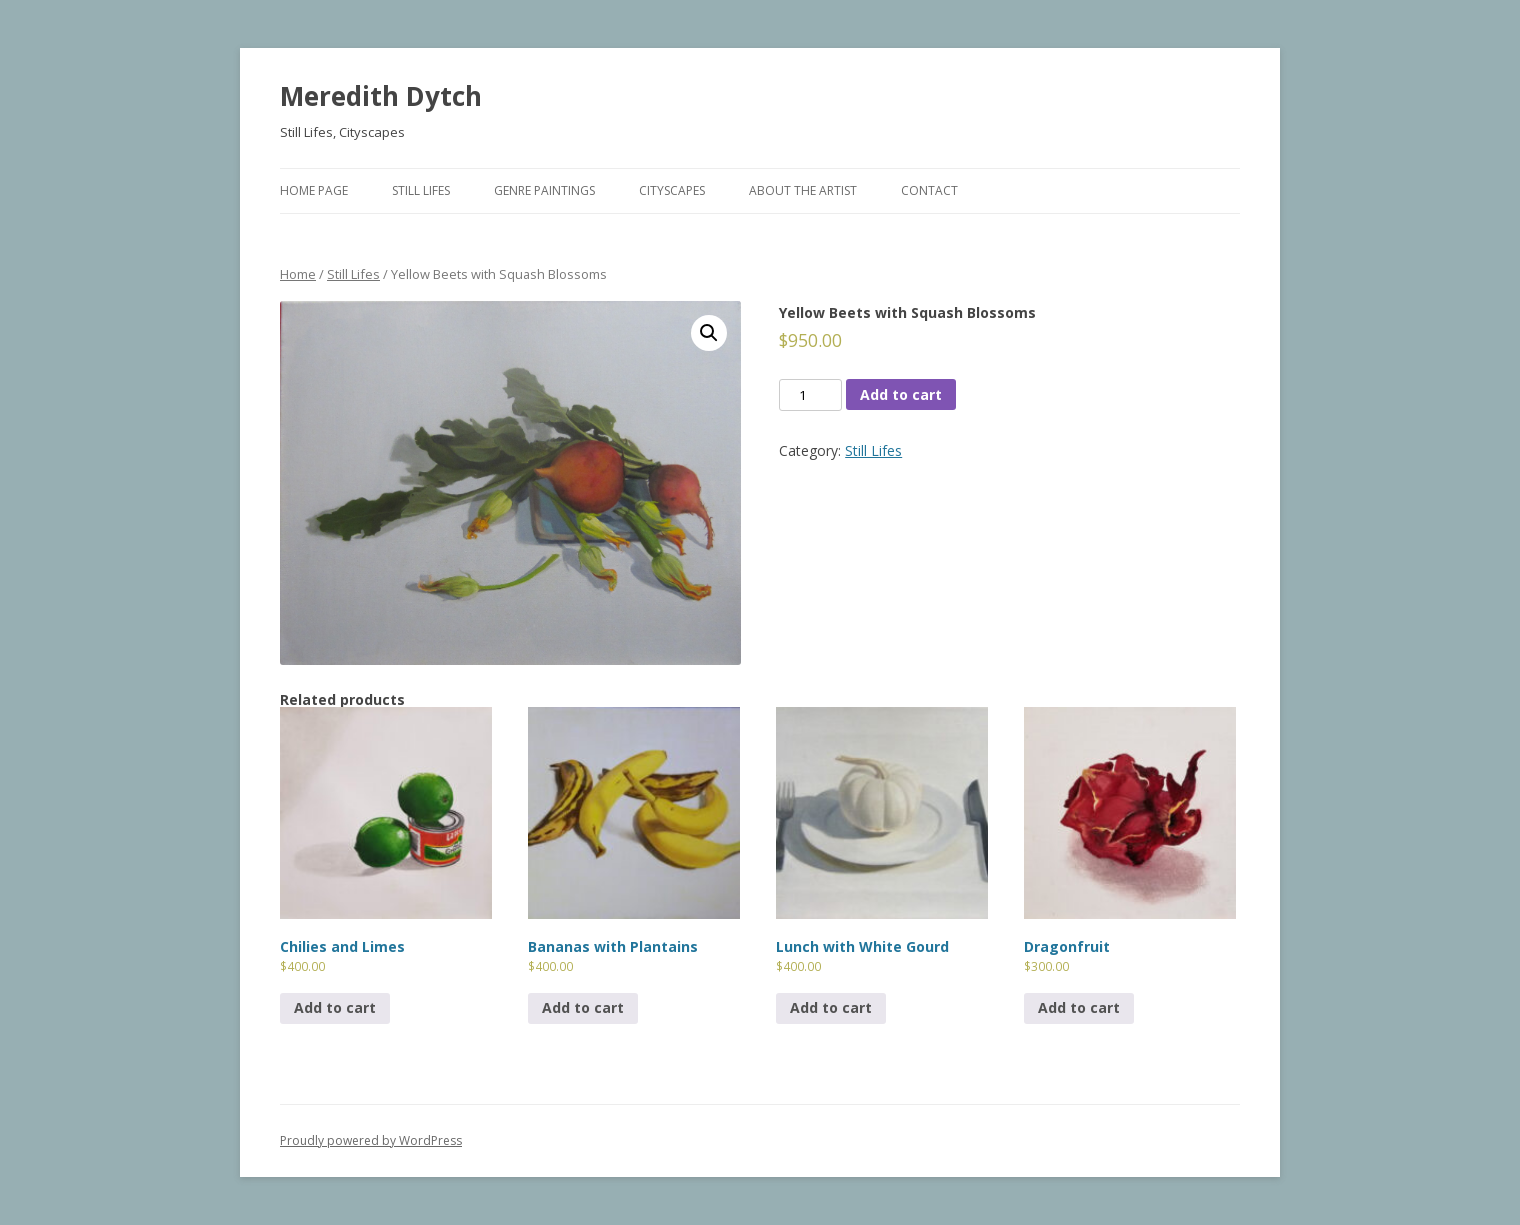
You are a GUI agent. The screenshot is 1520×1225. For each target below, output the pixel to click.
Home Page (314, 190)
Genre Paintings (544, 190)
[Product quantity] (810, 395)
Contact (929, 190)
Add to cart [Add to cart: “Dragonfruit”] (1079, 1007)
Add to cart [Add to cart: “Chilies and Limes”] (335, 1007)
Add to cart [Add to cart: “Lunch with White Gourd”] (831, 1007)
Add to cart (901, 394)
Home (298, 274)
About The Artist (803, 190)
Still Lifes (421, 190)
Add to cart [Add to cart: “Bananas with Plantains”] (583, 1007)
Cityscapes (672, 190)
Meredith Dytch (381, 96)
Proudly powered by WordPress (371, 1140)
